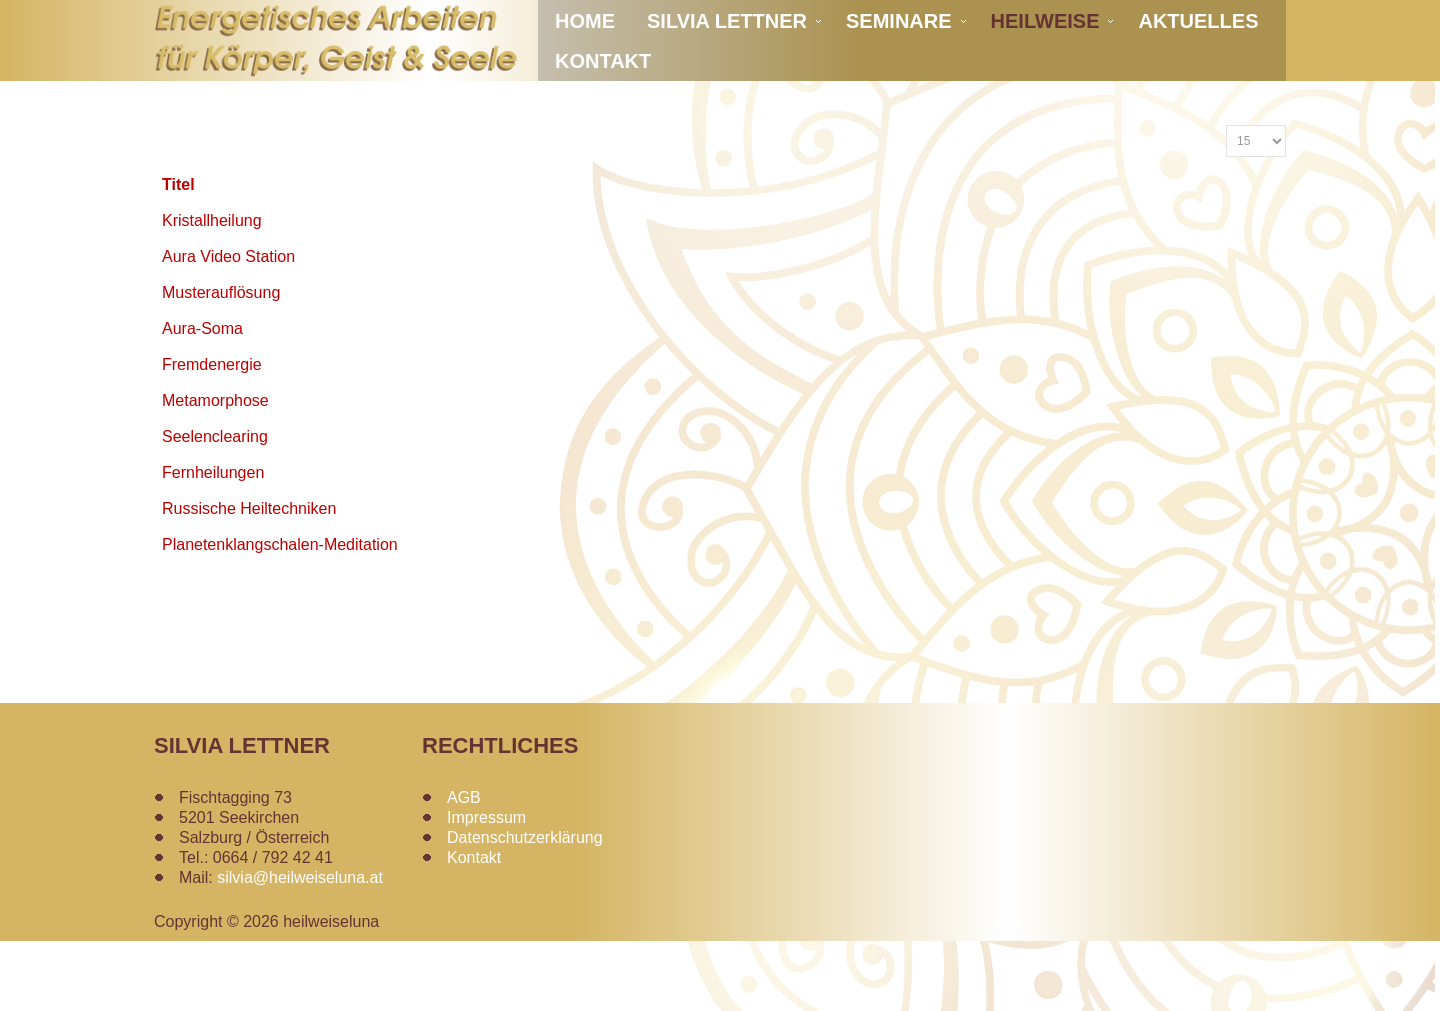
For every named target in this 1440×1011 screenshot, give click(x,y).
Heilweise (1045, 70)
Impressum (486, 887)
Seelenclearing (215, 506)
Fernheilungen (213, 542)
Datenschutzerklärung (525, 907)
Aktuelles (1198, 70)
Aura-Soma (202, 398)
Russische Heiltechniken (249, 578)
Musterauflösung (221, 362)
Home (585, 70)
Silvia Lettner (727, 70)
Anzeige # (1226, 195)
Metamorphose (215, 470)
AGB (464, 867)
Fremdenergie (212, 434)
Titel (178, 254)
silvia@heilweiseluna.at (300, 947)
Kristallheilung (212, 290)
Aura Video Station (228, 326)
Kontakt (603, 110)
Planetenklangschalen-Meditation (280, 614)
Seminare (899, 70)
